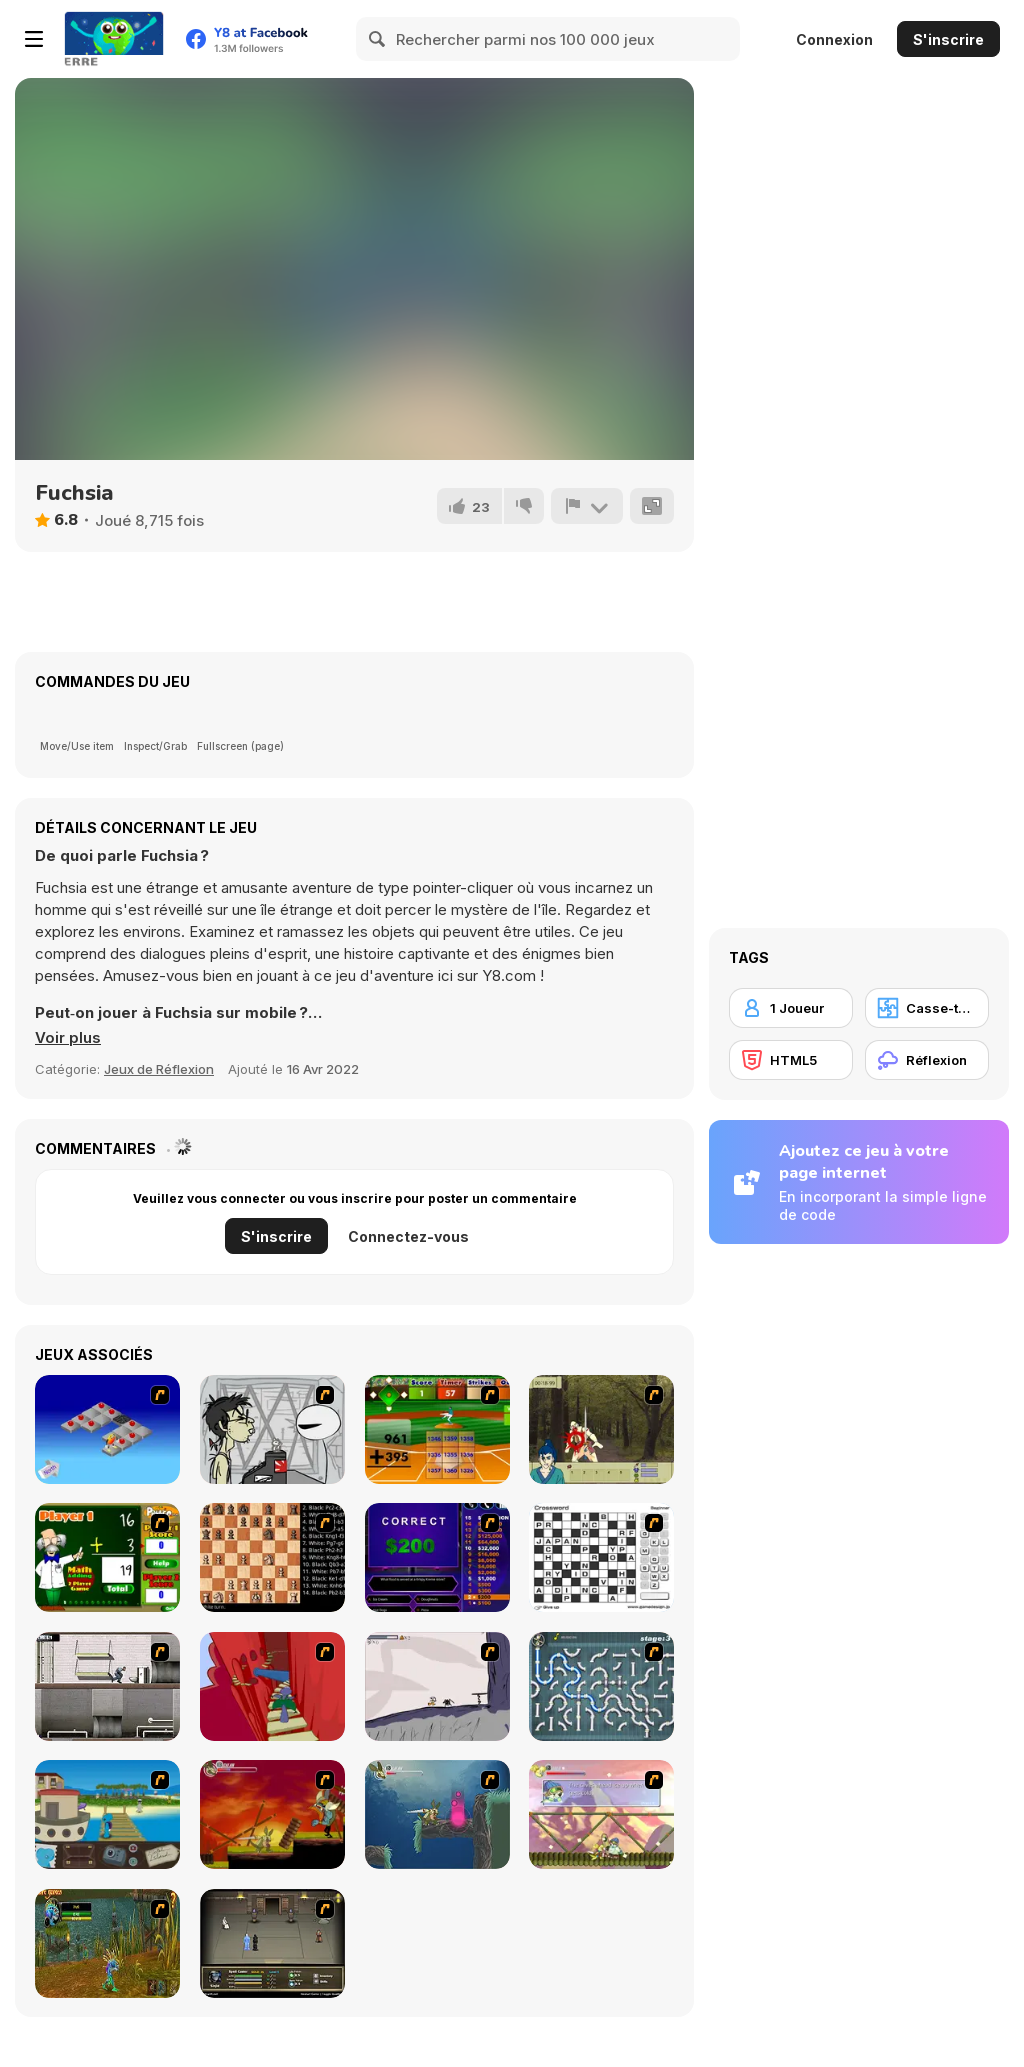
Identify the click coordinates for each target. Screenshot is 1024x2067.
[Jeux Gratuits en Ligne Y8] (114, 39)
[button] (68, 1038)
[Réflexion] (927, 1060)
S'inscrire (948, 39)
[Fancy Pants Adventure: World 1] (437, 1686)
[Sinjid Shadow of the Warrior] (272, 1943)
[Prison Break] (107, 1686)
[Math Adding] (107, 1557)
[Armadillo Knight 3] (601, 1814)
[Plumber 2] (601, 1686)
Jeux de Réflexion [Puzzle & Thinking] (159, 1069)
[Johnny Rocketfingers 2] (272, 1429)
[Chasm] (272, 1686)
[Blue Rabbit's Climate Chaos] (107, 1814)
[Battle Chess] (272, 1557)
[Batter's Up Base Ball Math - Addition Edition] (437, 1429)
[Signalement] (587, 506)
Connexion (834, 39)
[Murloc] (107, 1943)
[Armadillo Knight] (272, 1814)
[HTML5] (791, 1060)
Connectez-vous (408, 1236)
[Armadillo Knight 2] (437, 1814)
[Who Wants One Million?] (437, 1557)
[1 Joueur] (791, 1008)
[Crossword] (601, 1557)
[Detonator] (107, 1429)
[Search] (378, 39)
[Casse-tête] (927, 1008)
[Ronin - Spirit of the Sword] (601, 1429)
